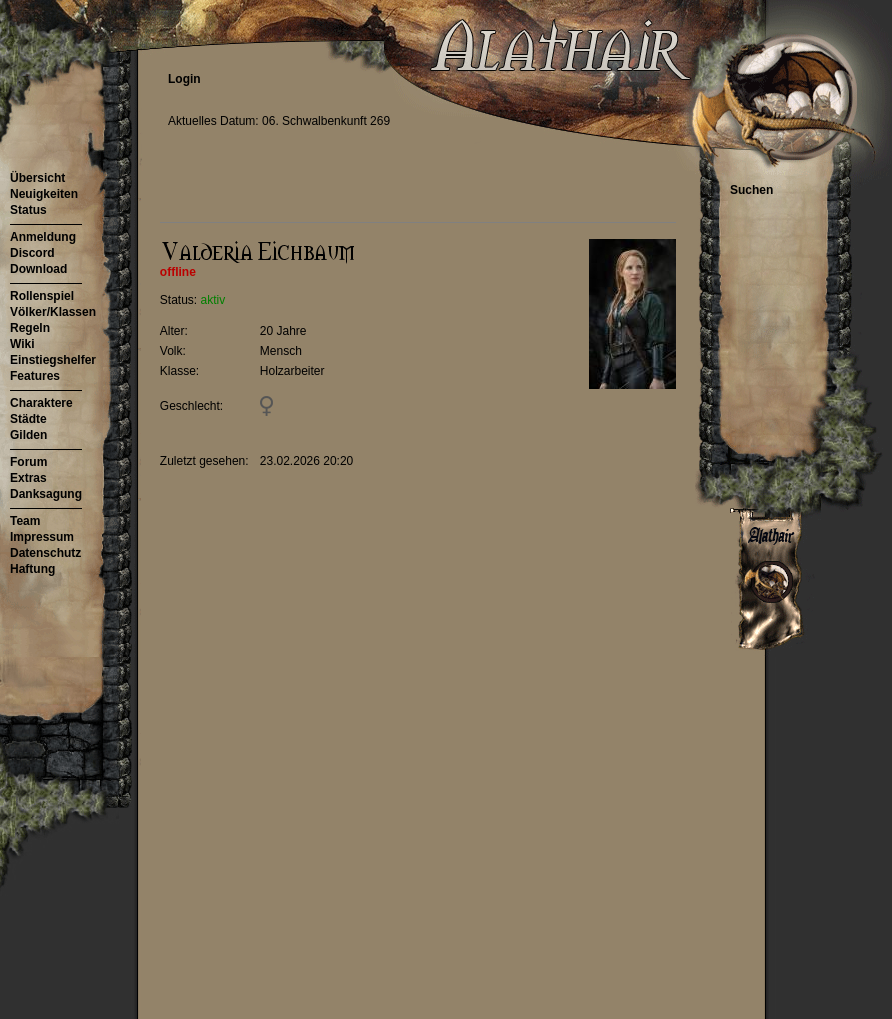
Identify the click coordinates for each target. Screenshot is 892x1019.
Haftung (32, 569)
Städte (28, 419)
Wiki (22, 344)
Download (38, 269)
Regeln (30, 328)
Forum (28, 462)
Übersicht (37, 178)
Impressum (42, 537)
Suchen (751, 190)
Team (25, 521)
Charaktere (41, 403)
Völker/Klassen (53, 312)
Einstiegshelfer (53, 360)
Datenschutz (45, 553)
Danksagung (46, 494)
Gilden (28, 435)
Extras (28, 478)
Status (28, 210)
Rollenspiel (42, 296)
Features (35, 376)
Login (184, 79)
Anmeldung (43, 237)
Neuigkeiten (44, 194)
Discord (32, 253)
